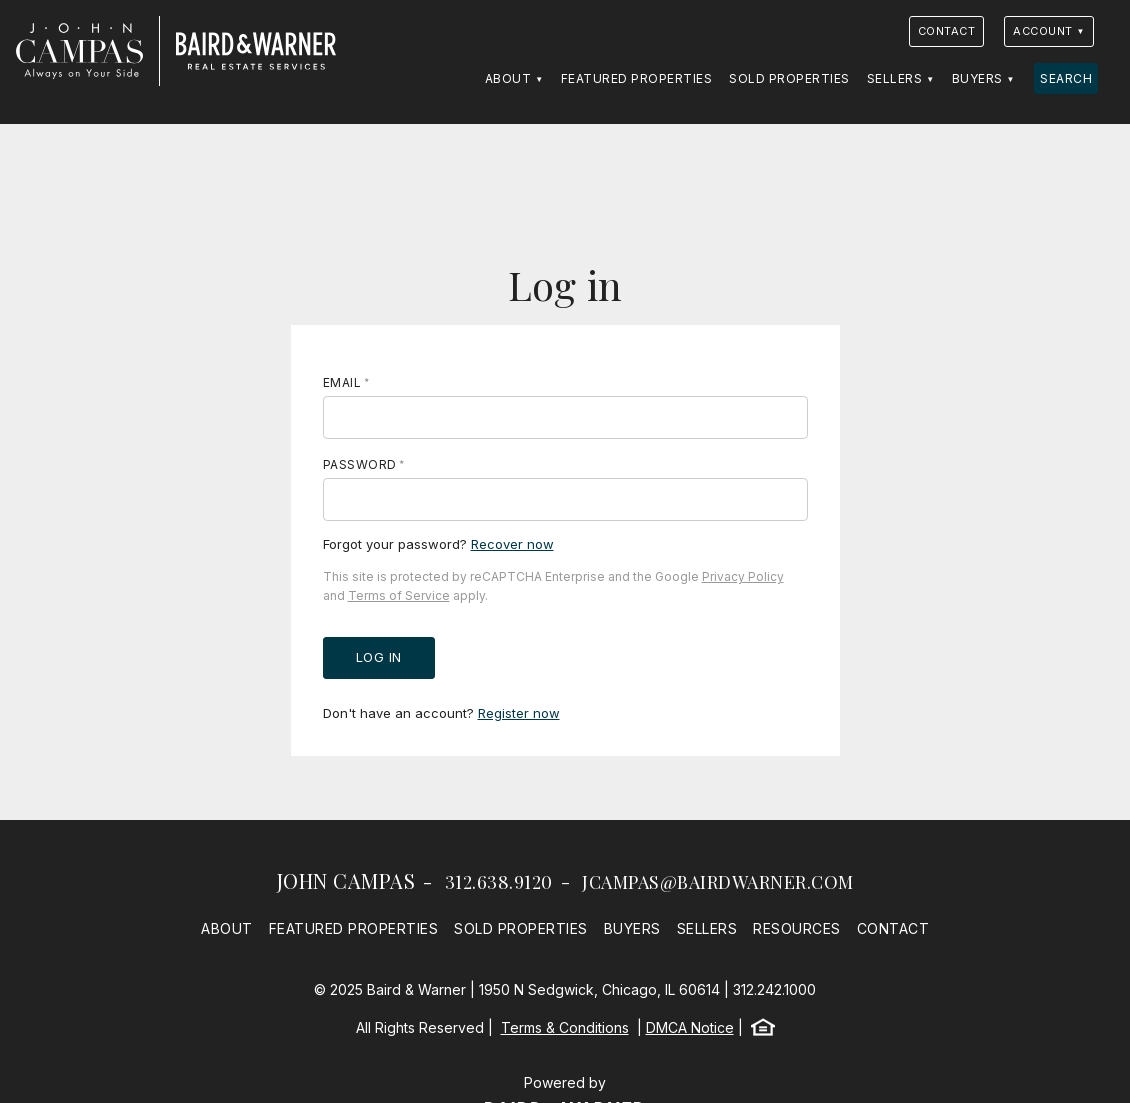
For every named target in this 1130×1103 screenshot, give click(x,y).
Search (1066, 78)
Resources (797, 928)
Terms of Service (399, 595)
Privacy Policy (743, 576)
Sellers (895, 78)
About (508, 78)
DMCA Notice (690, 1027)
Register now (519, 713)
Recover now (512, 544)
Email (342, 382)
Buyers (977, 78)
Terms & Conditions (565, 1027)
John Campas (346, 880)
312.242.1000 (774, 989)
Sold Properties (789, 78)
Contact (947, 31)
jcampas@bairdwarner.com (718, 882)
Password (360, 464)
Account (1043, 31)
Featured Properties (637, 78)
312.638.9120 (499, 882)
